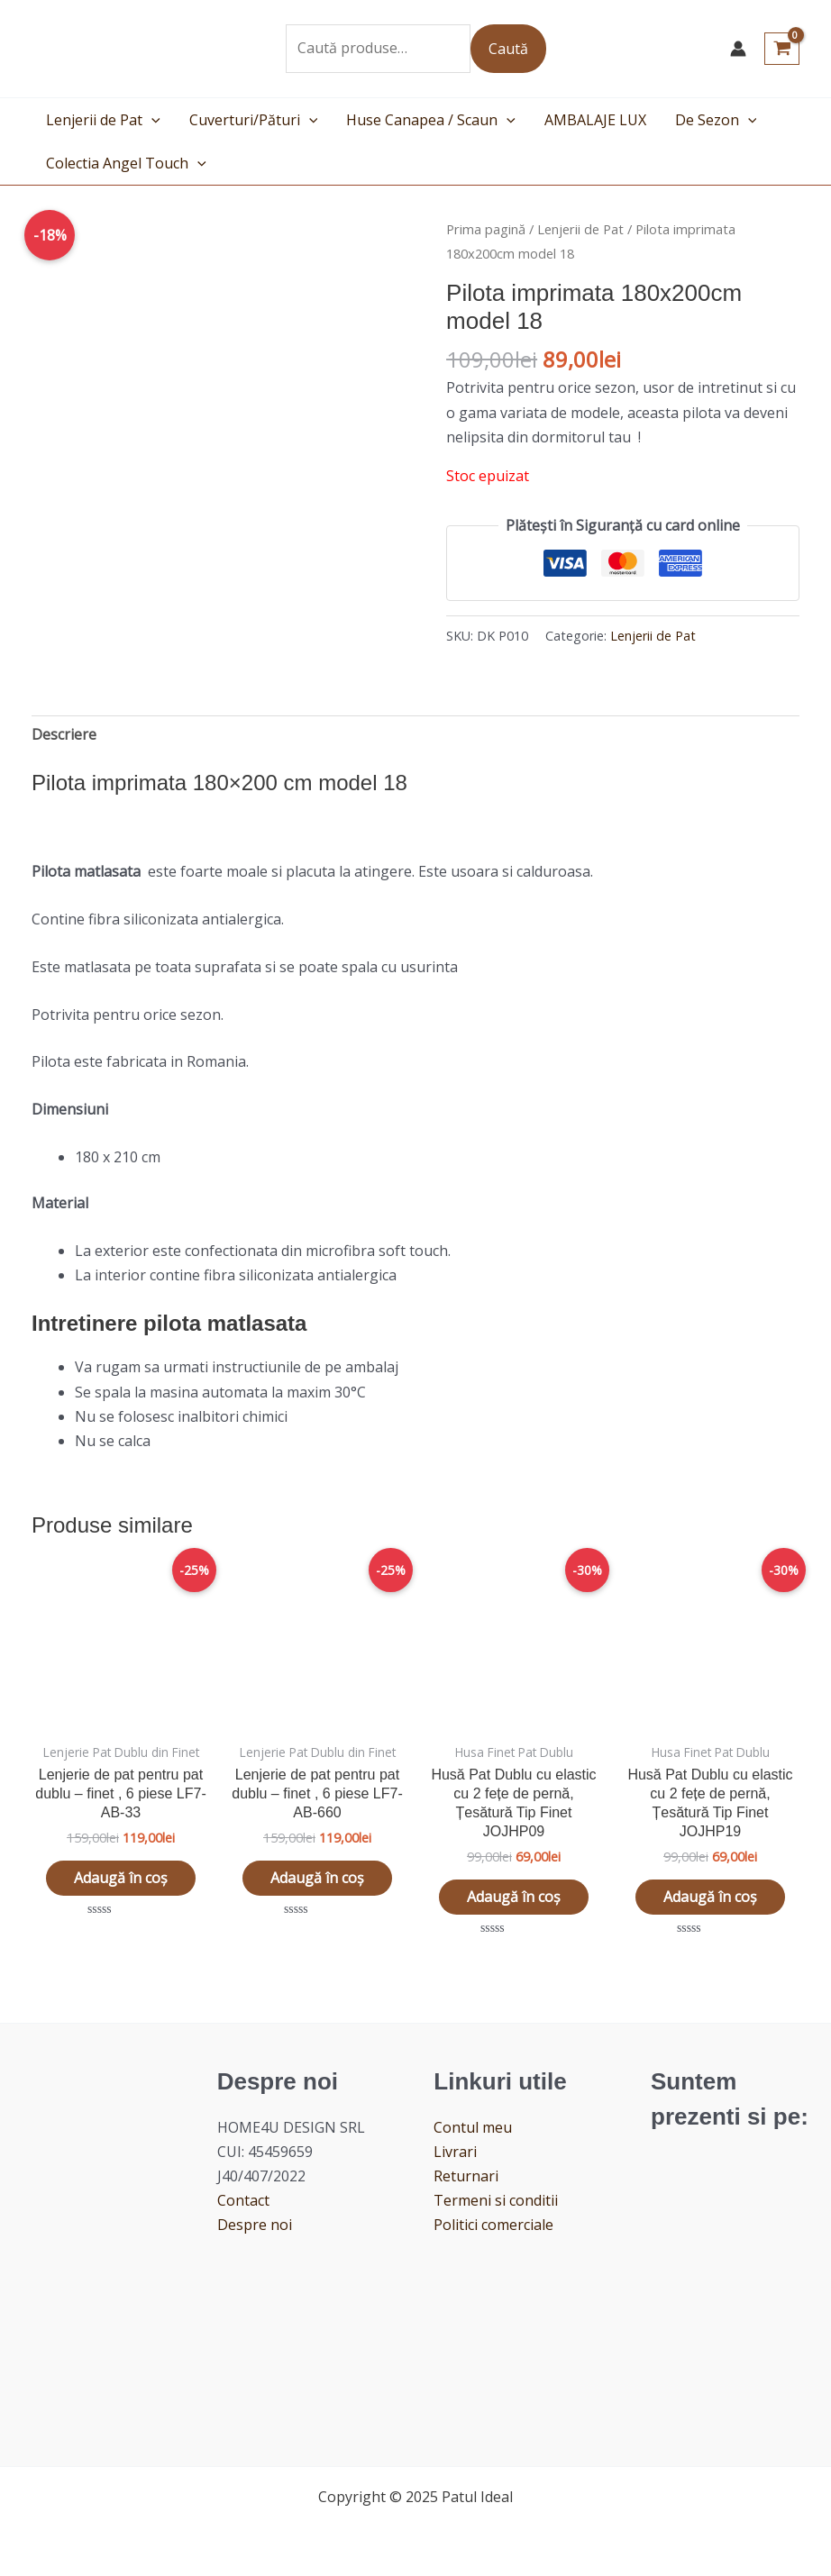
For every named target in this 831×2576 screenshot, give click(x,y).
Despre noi (254, 2226)
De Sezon (716, 119)
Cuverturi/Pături (253, 119)
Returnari (466, 2177)
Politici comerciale (493, 2226)
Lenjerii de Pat (103, 119)
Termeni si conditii (496, 2202)
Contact (243, 2202)
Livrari (455, 2152)
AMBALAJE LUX (595, 120)
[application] (151, 119)
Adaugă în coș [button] (121, 1879)
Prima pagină (485, 229)
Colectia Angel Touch (126, 163)
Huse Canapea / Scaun (431, 119)
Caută (508, 49)
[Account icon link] (738, 49)
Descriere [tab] (64, 734)
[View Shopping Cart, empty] (781, 48)
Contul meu (473, 2128)
